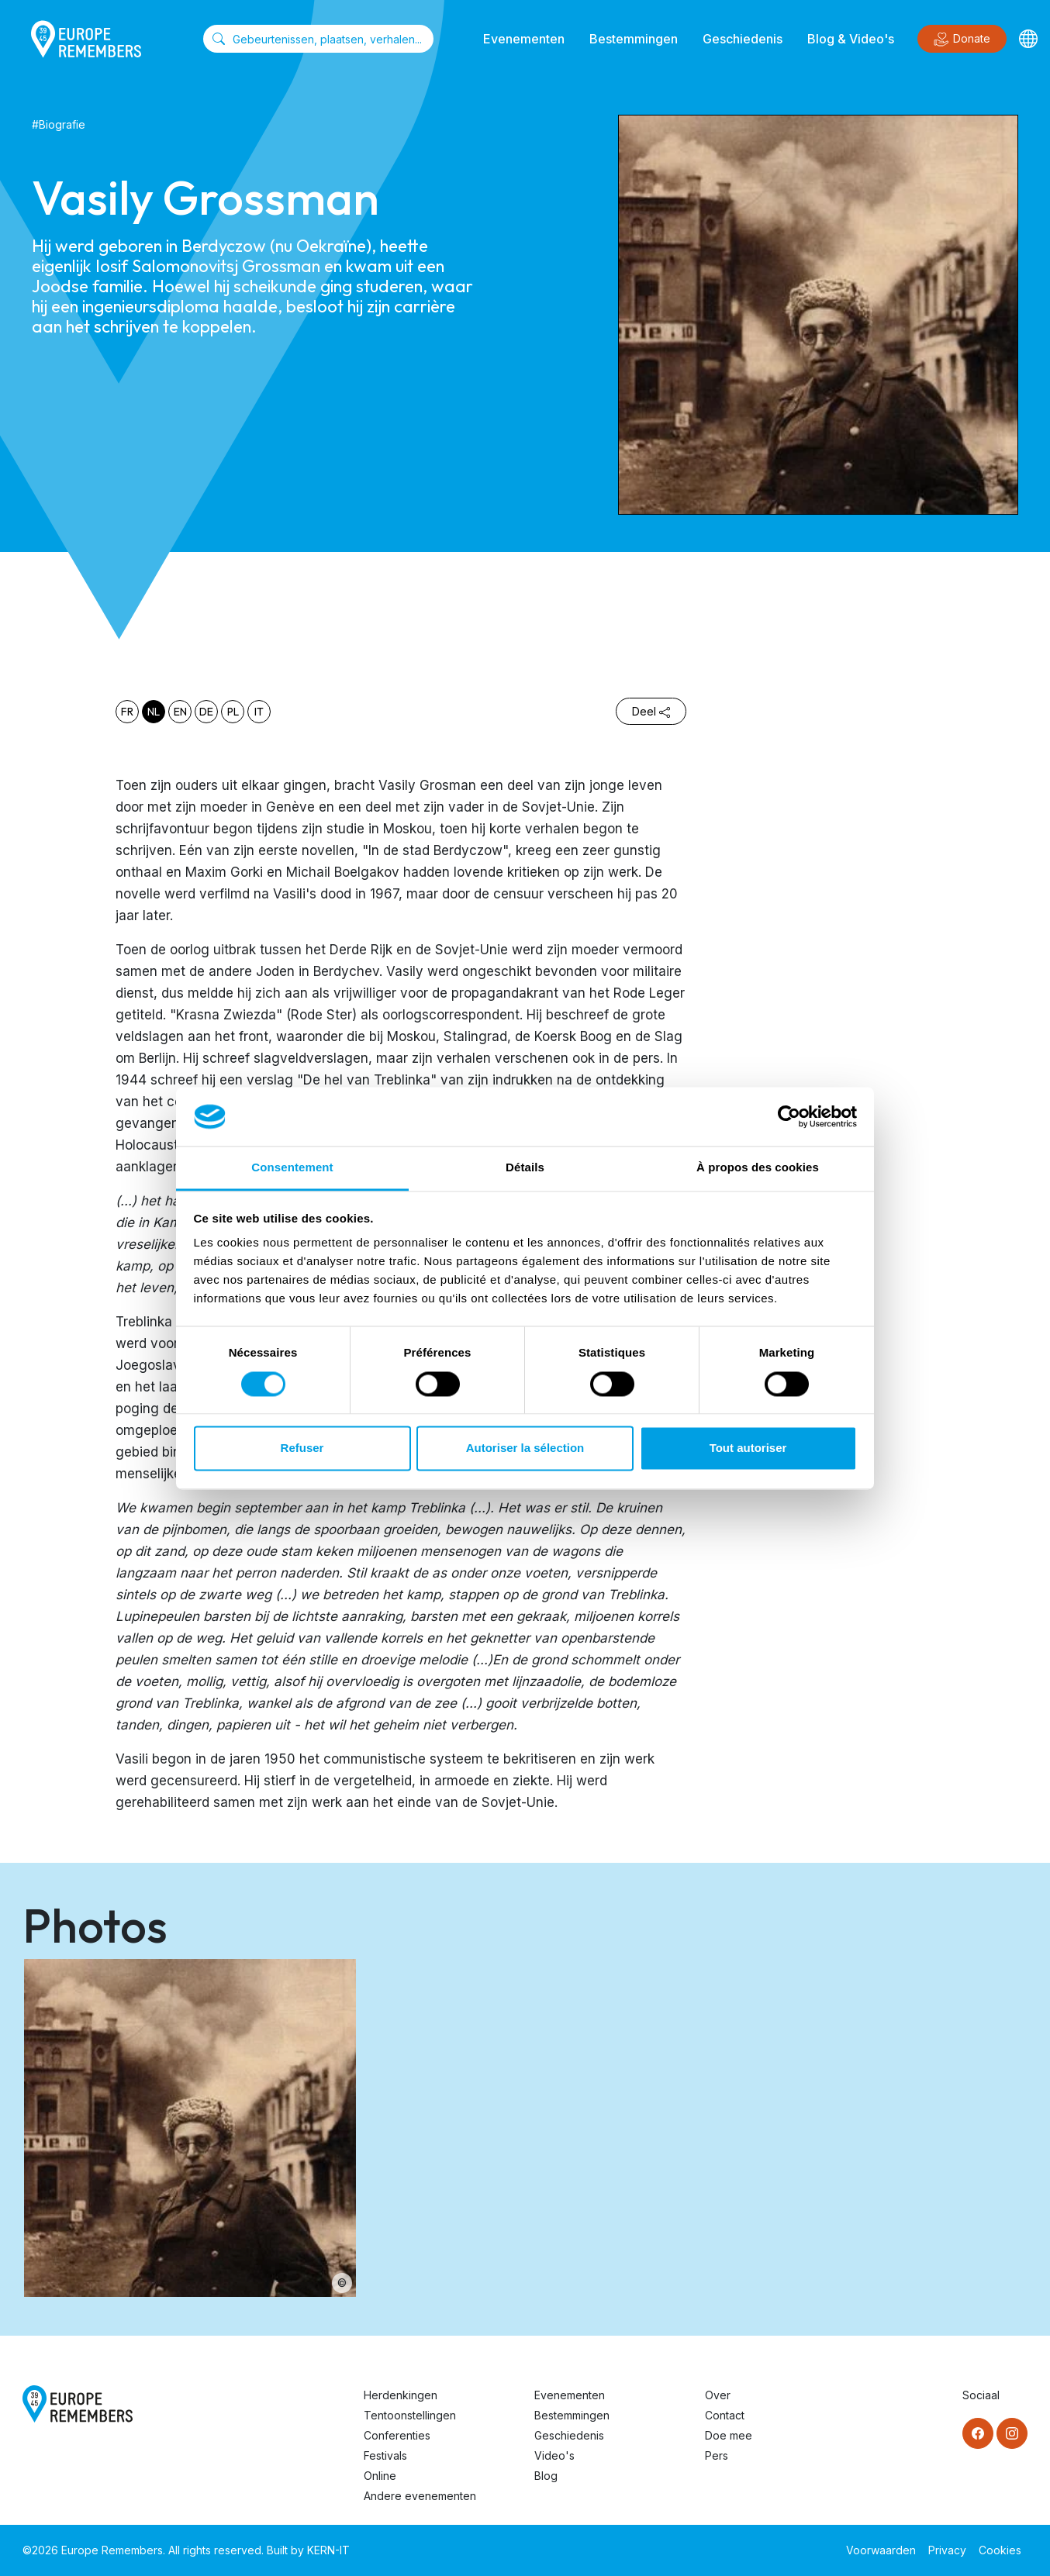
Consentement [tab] (292, 1167)
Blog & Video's (850, 39)
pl (233, 712)
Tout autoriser (748, 1448)
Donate (962, 39)
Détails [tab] (525, 1167)
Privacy (947, 2550)
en (180, 712)
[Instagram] (1012, 2433)
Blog (546, 2475)
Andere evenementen (420, 2495)
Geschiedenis (742, 39)
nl (153, 712)
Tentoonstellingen (410, 2415)
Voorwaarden (881, 2550)
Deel (651, 711)
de (206, 712)
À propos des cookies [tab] (757, 1167)
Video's (554, 2455)
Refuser (302, 1448)
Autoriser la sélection (525, 1448)
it (259, 712)
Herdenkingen (400, 2395)
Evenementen (524, 39)
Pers (716, 2455)
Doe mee (728, 2435)
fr (127, 712)
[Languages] (1028, 39)
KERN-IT (328, 2550)
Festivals (385, 2455)
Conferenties (397, 2435)
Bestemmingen (633, 39)
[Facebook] (977, 2433)
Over (718, 2395)
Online (380, 2475)
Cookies (1000, 2550)
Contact (724, 2415)
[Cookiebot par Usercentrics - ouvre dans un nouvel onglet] (789, 1116)
